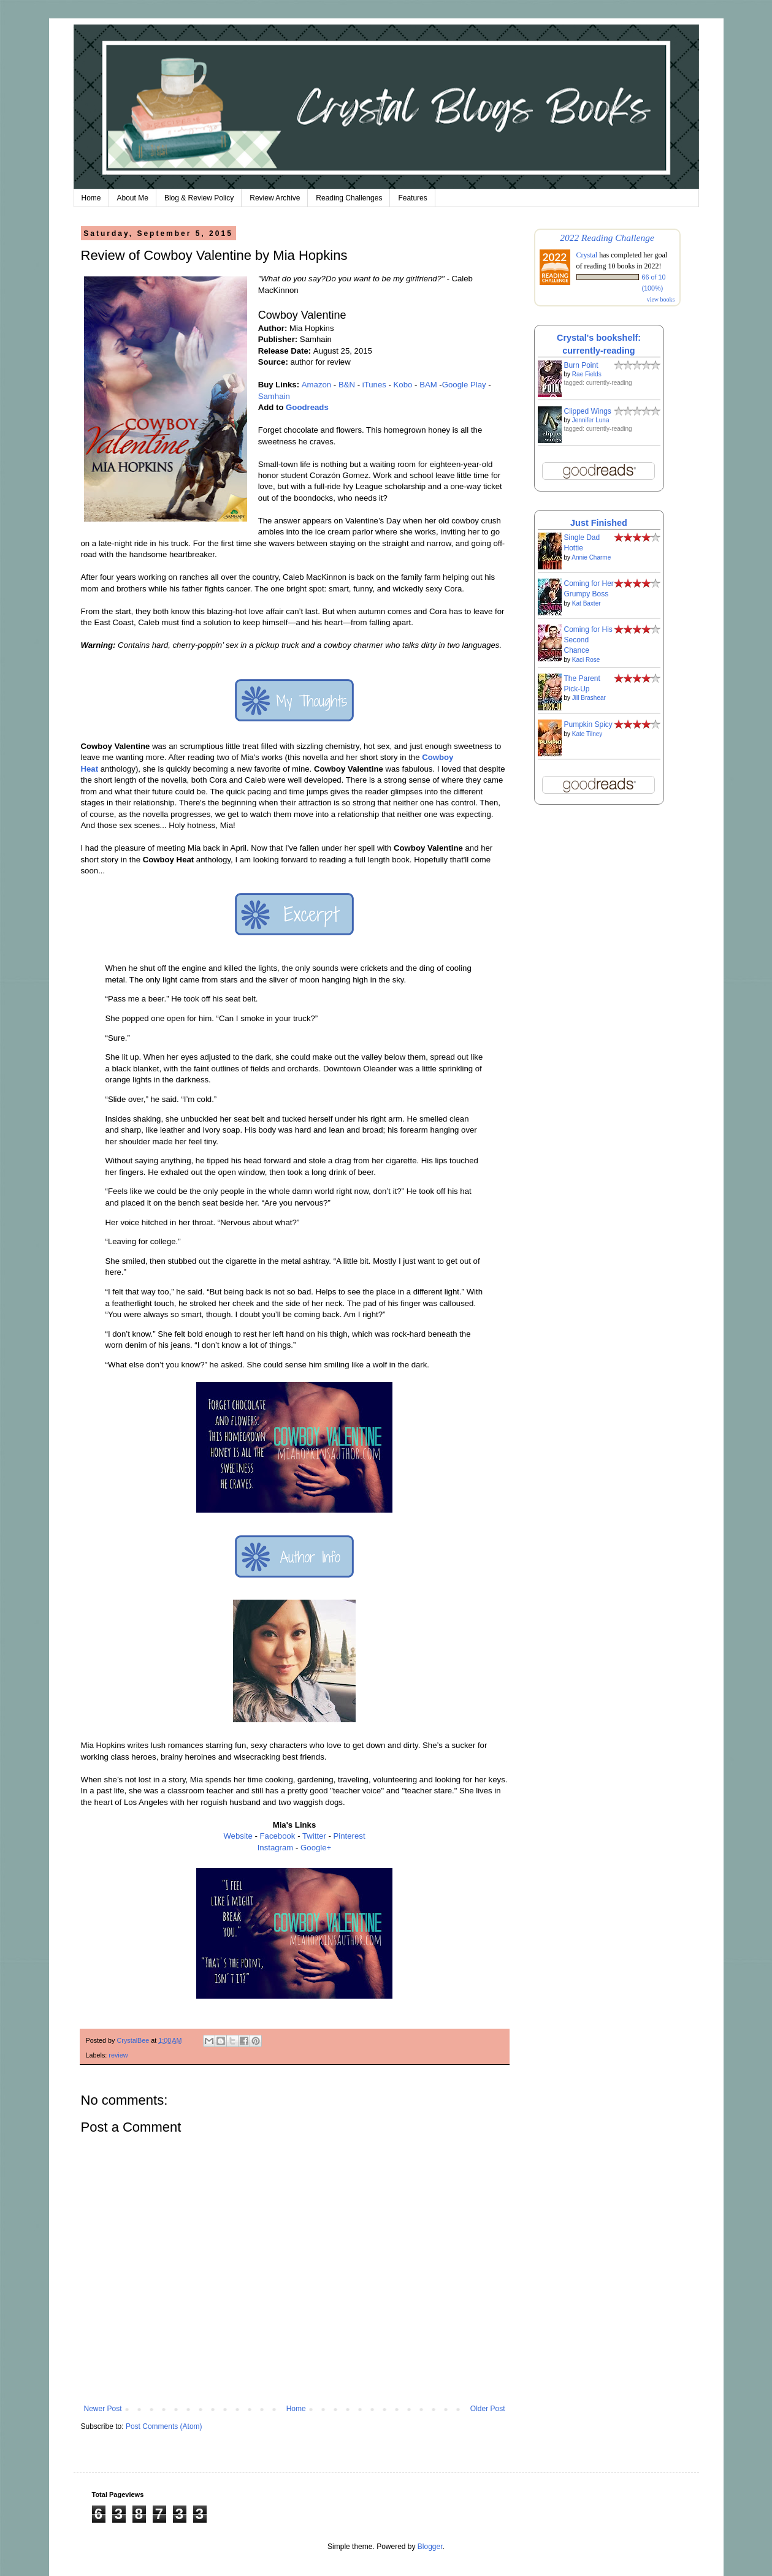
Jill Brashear (589, 697)
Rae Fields (587, 374)
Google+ (315, 1847)
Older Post (487, 2408)
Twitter (314, 1836)
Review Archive (275, 198)
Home (91, 198)
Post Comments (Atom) (164, 2426)
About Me (132, 198)
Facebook (278, 1836)
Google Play (464, 384)
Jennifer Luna (591, 420)
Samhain (274, 396)
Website (237, 1836)
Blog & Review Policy (199, 198)
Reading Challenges (349, 198)
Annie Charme (591, 557)
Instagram (276, 1847)
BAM (428, 384)
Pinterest (349, 1836)
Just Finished (598, 523)
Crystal (587, 255)
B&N (346, 384)
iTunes (374, 384)
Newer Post (103, 2408)
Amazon (316, 384)
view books (661, 299)
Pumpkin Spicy (588, 724)
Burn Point (581, 365)
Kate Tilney (587, 734)
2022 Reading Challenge (607, 237)
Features (412, 198)
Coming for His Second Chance (588, 640)
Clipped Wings (587, 411)
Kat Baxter (586, 603)
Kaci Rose (586, 659)
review (118, 2055)
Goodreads (307, 407)
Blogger (430, 2546)
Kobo (403, 384)
